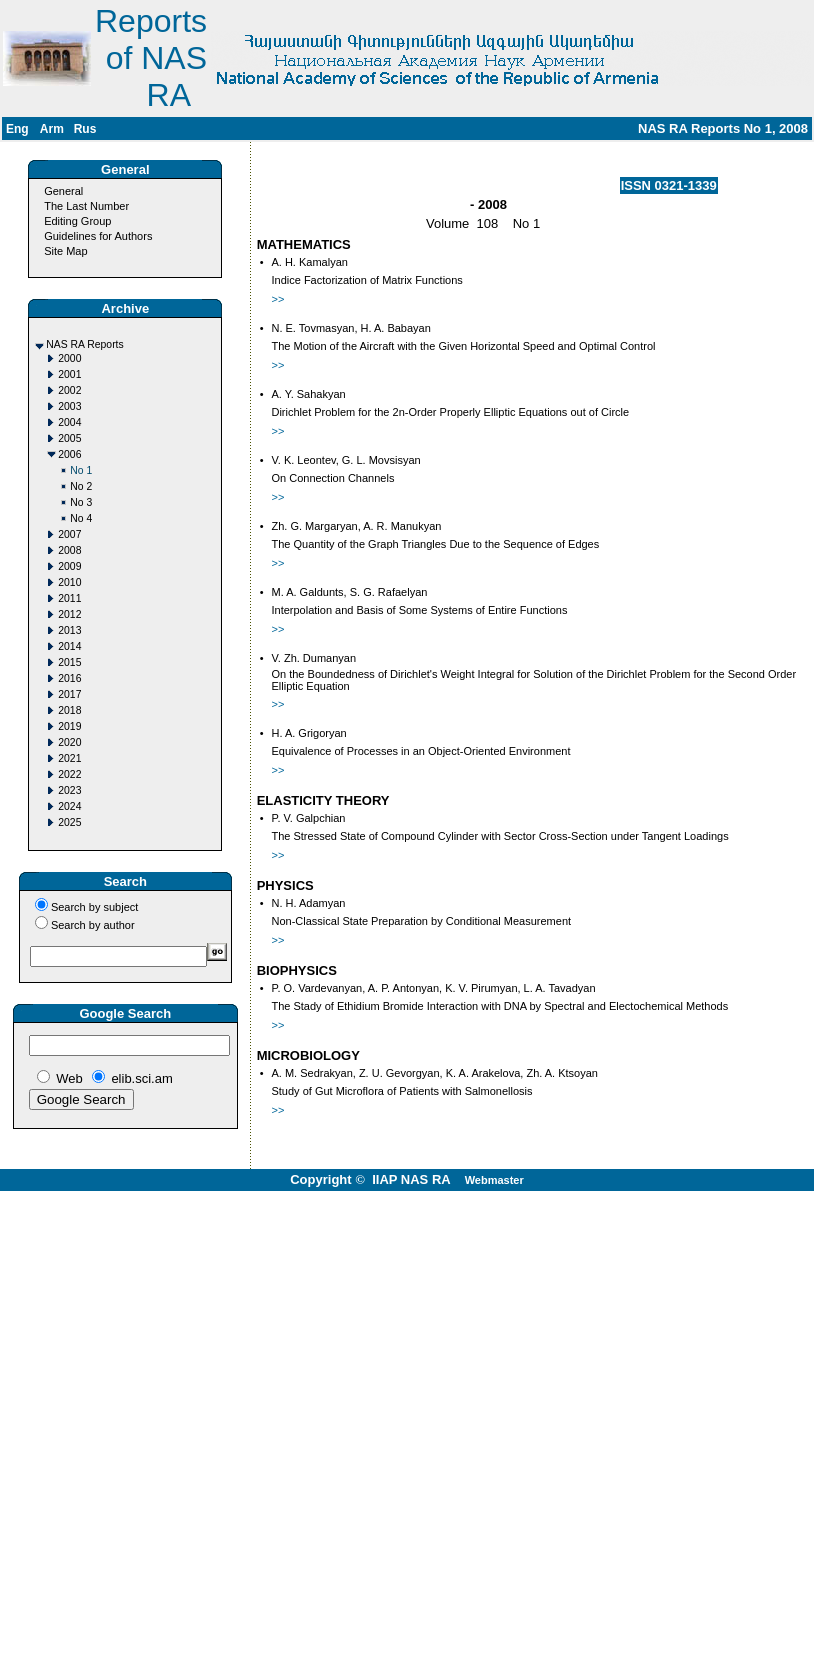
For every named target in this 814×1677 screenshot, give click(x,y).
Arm (52, 129)
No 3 (81, 502)
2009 (69, 566)
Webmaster (494, 1180)
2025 (69, 822)
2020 (69, 742)
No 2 (81, 486)
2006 (69, 454)
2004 (69, 422)
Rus (85, 129)
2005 (69, 438)
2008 (69, 550)
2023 (69, 790)
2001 (69, 374)
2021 (69, 758)
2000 (69, 358)
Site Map (65, 251)
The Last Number (86, 206)
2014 (69, 646)
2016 (69, 678)
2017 (69, 694)
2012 (69, 614)
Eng (17, 129)
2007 (69, 534)
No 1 (81, 470)
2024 (69, 806)
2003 (69, 406)
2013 (69, 630)
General (63, 191)
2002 (69, 390)
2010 (69, 582)
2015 (69, 662)
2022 (69, 774)
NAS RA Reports (84, 344)
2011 (69, 598)
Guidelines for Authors (98, 236)
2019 (69, 726)
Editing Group (77, 221)
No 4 (81, 518)
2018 (69, 710)
